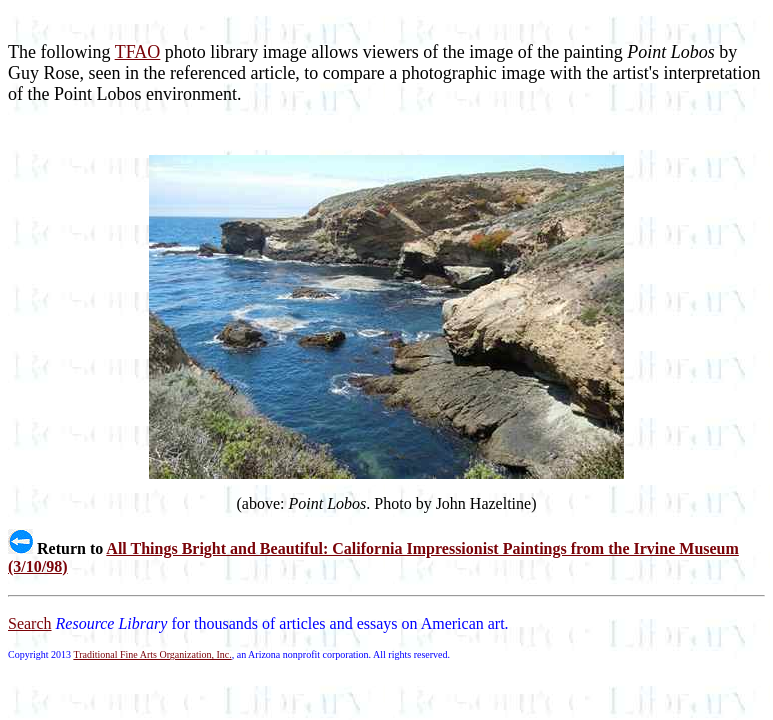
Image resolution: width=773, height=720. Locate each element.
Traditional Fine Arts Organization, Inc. (152, 654)
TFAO (138, 52)
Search (30, 623)
